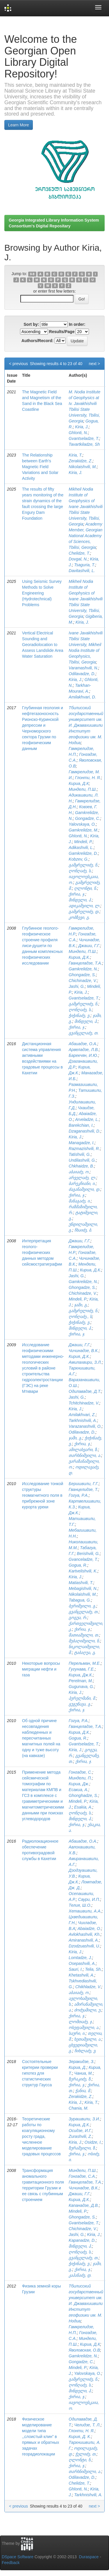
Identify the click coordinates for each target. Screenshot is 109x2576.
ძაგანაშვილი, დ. (84, 1189)
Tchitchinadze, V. (84, 1403)
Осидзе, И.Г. (80, 2130)
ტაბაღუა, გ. (85, 1652)
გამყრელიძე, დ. (84, 911)
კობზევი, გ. (79, 917)
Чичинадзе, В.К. (84, 1350)
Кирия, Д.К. (79, 1356)
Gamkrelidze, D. (83, 853)
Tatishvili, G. (80, 1154)
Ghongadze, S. (82, 974)
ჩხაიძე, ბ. (83, 1230)
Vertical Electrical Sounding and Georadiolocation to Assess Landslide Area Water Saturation (42, 645)
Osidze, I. (93, 2142)
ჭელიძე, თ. (86, 2454)
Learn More (18, 125)
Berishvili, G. (88, 1553)
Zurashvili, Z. (80, 2136)
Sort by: (31, 324)
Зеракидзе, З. (81, 2061)
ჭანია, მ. (83, 2090)
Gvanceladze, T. (83, 1559)
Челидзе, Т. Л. (87, 2425)
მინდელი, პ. (80, 900)
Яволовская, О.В (84, 2350)
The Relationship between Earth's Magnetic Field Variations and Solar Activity (40, 467)
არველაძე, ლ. (82, 1177)
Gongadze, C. (87, 818)
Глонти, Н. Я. (88, 777)
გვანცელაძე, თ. (84, 1033)
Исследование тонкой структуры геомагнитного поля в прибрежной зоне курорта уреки (42, 1495)
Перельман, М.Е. (85, 1663)
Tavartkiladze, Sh (84, 444)
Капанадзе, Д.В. (84, 2205)
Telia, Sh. (93, 1969)
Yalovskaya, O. (82, 824)
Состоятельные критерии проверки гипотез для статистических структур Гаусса (40, 2073)
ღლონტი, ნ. (85, 888)
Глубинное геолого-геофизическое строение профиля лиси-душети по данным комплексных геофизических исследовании (42, 945)
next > (94, 363)
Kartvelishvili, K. (83, 1571)
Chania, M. (78, 2108)
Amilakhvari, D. (82, 697)
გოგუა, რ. (78, 1617)
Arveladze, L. (87, 1119)
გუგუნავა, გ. (80, 1704)
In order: (77, 324)
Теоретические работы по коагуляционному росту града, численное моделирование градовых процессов (41, 2136)
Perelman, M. (81, 1680)
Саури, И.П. (89, 1899)
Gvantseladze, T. (84, 438)
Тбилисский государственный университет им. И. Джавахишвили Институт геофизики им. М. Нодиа (86, 725)
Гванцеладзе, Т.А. (85, 963)
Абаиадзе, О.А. (83, 1043)
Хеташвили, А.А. (85, 1911)
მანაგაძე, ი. (80, 1201)
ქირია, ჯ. (77, 894)
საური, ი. (77, 2033)
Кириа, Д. (77, 2067)
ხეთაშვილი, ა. (87, 2039)
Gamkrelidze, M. (83, 830)
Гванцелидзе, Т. (83, 1489)
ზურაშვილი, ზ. (82, 2148)
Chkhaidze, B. (81, 1166)
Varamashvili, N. (83, 668)
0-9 (32, 274)
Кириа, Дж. (79, 1783)
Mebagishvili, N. (83, 1588)
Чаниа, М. (83, 2073)
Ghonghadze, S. (83, 1795)
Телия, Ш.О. (80, 1905)
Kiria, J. (82, 426)
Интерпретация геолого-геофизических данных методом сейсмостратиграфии (42, 1252)
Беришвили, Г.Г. (84, 1483)
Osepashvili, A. (82, 1963)
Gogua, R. (78, 1565)
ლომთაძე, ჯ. (81, 2021)
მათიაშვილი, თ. (84, 1635)
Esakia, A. (83, 1807)
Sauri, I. (76, 1969)
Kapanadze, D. (82, 2240)
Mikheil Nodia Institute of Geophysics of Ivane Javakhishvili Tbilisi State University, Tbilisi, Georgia (86, 506)
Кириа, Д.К (79, 783)
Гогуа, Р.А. (78, 1495)
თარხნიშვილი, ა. (85, 1455)
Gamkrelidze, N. (83, 969)
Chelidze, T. (79, 553)
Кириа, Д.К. (79, 957)
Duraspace (89, 2556)
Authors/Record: (37, 340)
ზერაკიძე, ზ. (80, 2079)
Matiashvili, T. (81, 1582)
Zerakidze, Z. (80, 461)
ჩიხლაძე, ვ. (85, 2050)
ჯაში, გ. (81, 1305)
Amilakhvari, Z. (82, 1414)
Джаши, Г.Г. (89, 945)
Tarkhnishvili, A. (83, 1420)
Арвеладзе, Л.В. (84, 1049)
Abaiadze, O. (89, 1928)
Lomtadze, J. (80, 1957)
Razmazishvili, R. (84, 1148)
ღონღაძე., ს (80, 1316)
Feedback (10, 2562)
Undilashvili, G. (82, 1160)
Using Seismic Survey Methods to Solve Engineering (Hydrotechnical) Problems (42, 593)
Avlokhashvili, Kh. (84, 1934)
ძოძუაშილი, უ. (87, 2010)
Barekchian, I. (81, 1125)
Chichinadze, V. (83, 980)
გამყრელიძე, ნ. (83, 865)
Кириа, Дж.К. (81, 1675)
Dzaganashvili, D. (84, 1131)
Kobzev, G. (78, 859)
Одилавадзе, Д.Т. (85, 1391)
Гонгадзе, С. (80, 1772)
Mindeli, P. (83, 841)
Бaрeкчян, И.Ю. (83, 1055)
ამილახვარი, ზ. (83, 1449)
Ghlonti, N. (78, 432)
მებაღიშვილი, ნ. (84, 1641)
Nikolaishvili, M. (83, 466)
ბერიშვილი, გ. (82, 1606)
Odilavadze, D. (82, 673)
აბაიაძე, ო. (79, 1172)
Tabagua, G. (80, 1600)
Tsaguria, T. (84, 564)
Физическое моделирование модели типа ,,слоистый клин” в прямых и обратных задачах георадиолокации (40, 2436)
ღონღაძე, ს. (80, 870)
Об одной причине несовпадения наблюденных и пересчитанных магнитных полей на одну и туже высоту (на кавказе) (41, 1738)
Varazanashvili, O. (85, 1426)
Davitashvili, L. (82, 570)
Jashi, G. (77, 986)
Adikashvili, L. (81, 847)
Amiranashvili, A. (84, 1940)
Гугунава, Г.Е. (81, 1669)
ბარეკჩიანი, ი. (82, 1183)
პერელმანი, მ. (82, 1698)
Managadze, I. (81, 1142)
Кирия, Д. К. (80, 2436)
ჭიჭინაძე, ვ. (79, 1015)
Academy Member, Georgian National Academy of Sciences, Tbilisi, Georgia (85, 536)
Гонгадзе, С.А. (82, 2176)
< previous (18, 363)
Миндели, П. (80, 1778)
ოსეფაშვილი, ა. (84, 2027)
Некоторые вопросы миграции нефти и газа (41, 1669)
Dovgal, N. (78, 559)
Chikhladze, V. (88, 1986)
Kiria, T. (75, 455)
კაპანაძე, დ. (80, 2275)
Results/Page (62, 331)
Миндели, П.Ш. (83, 789)
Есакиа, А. (78, 1789)
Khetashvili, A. (81, 1975)
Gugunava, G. (81, 1686)
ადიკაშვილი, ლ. (84, 905)
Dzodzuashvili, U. (84, 1946)
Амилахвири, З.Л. (85, 1362)
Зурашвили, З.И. (84, 2119)
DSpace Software (17, 2556)
